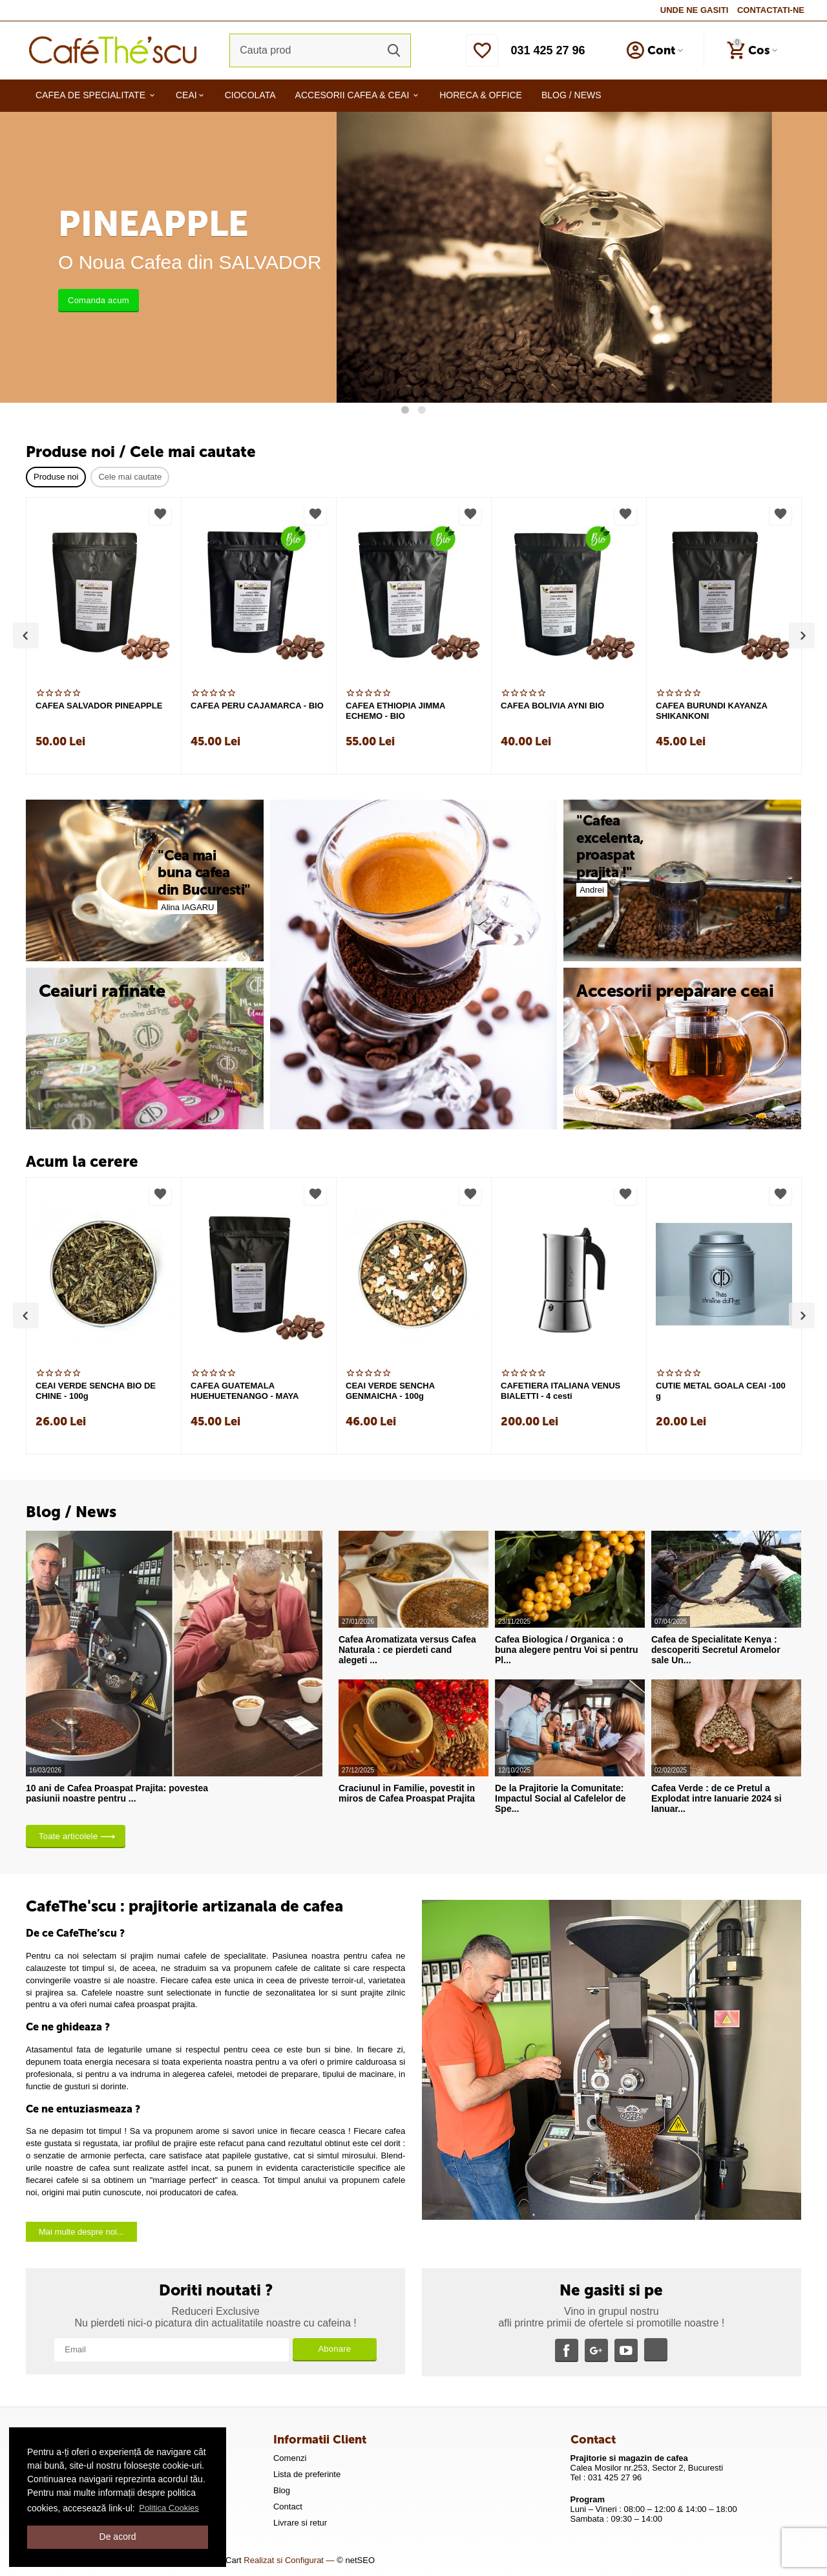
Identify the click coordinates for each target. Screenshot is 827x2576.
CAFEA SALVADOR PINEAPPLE (99, 705)
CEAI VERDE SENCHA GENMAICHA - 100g (390, 1391)
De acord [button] (117, 2536)
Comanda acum (98, 300)
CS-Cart (226, 2560)
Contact (287, 2506)
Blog (281, 2490)
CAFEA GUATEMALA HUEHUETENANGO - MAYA (244, 1391)
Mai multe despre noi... (81, 2232)
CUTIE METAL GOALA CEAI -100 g (721, 1391)
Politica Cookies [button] (169, 2508)
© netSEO (356, 2560)
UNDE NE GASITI (694, 10)
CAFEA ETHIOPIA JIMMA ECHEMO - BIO (395, 711)
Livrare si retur (300, 2523)
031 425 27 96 (547, 50)
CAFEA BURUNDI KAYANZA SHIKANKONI (711, 711)
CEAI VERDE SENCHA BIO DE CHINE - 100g (96, 1391)
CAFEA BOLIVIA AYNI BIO (552, 705)
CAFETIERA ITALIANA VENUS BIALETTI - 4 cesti (560, 1391)
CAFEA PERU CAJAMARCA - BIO (257, 705)
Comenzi (289, 2458)
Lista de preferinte (306, 2474)
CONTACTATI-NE (770, 10)
